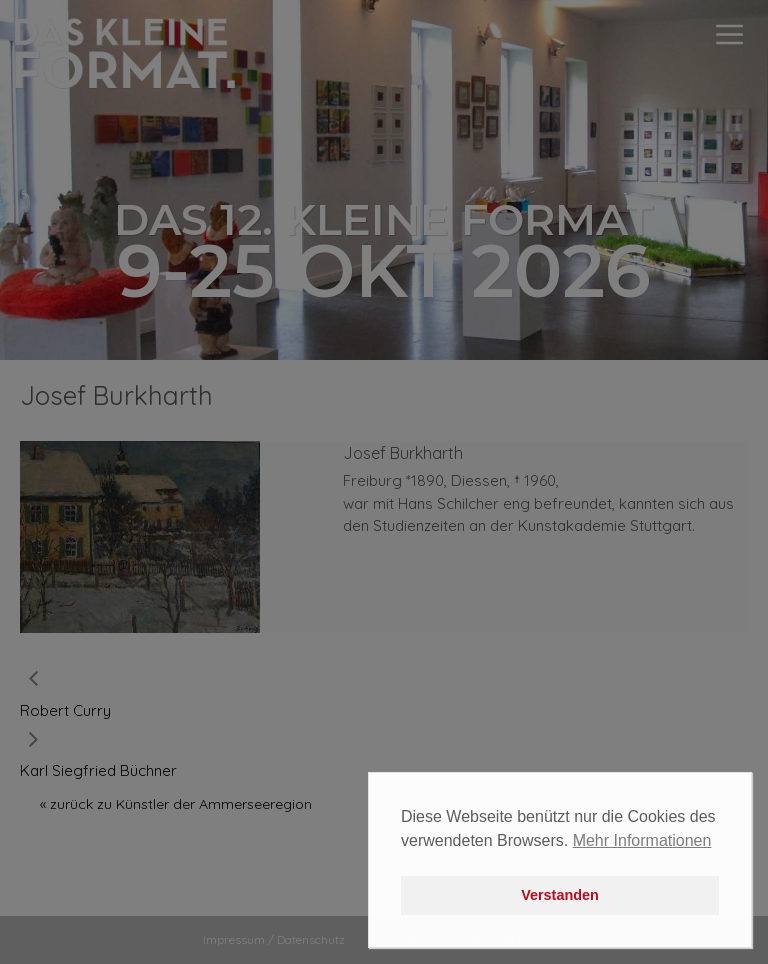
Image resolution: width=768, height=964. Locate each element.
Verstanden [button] (560, 895)
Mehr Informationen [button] (642, 840)
